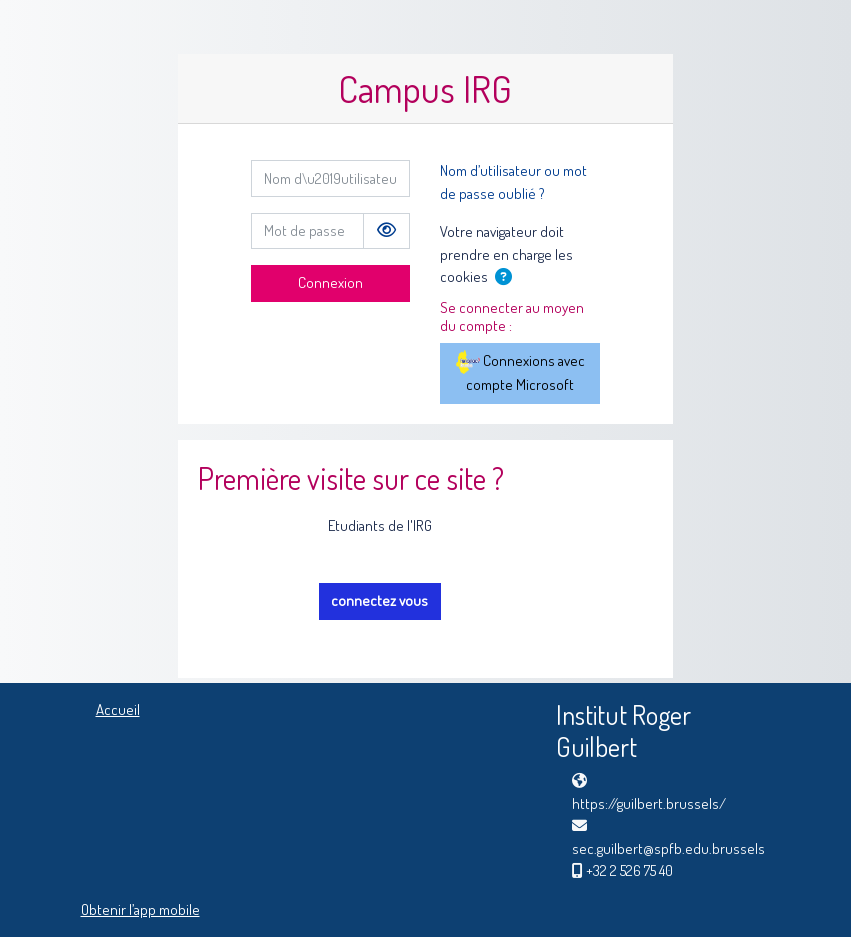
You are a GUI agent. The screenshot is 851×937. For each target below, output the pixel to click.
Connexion (330, 282)
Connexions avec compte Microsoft (520, 372)
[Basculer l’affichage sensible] (386, 231)
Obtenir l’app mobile (140, 909)
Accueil (118, 709)
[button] (506, 278)
